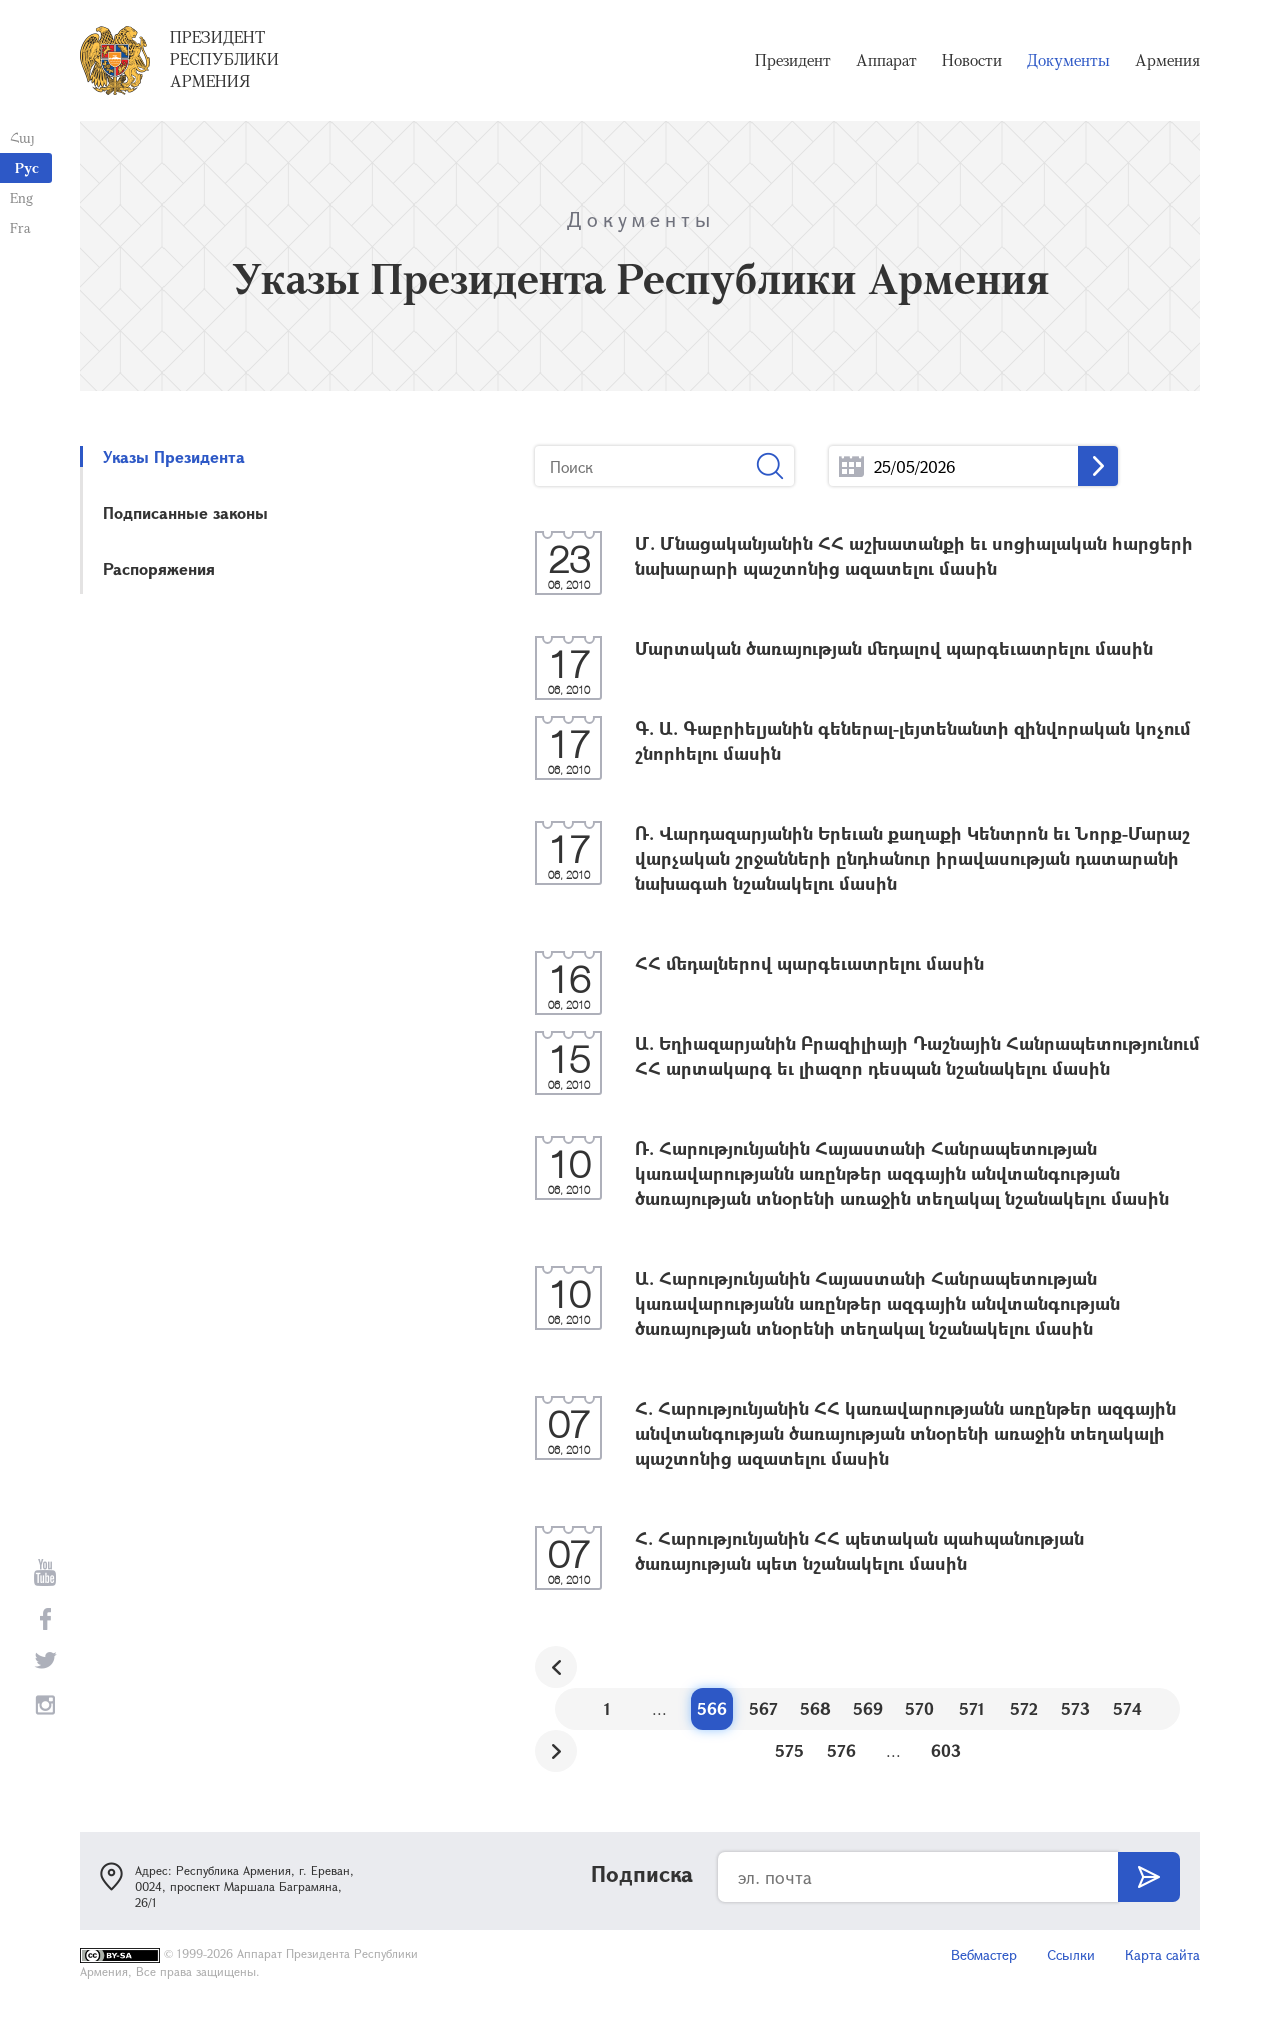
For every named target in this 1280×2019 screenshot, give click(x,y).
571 (972, 1708)
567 (763, 1708)
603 (946, 1750)
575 (789, 1750)
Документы (1068, 60)
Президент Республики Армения (224, 59)
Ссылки (1071, 1954)
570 (919, 1708)
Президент (793, 60)
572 (1024, 1708)
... (851, 466)
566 (712, 1708)
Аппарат (886, 60)
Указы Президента (174, 456)
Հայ (22, 137)
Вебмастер (984, 1954)
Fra (20, 227)
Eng (21, 197)
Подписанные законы (185, 512)
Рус (27, 167)
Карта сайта (1162, 1954)
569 (868, 1708)
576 (841, 1750)
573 (1075, 1708)
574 (1127, 1708)
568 (815, 1708)
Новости (972, 60)
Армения (1167, 60)
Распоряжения (159, 568)
